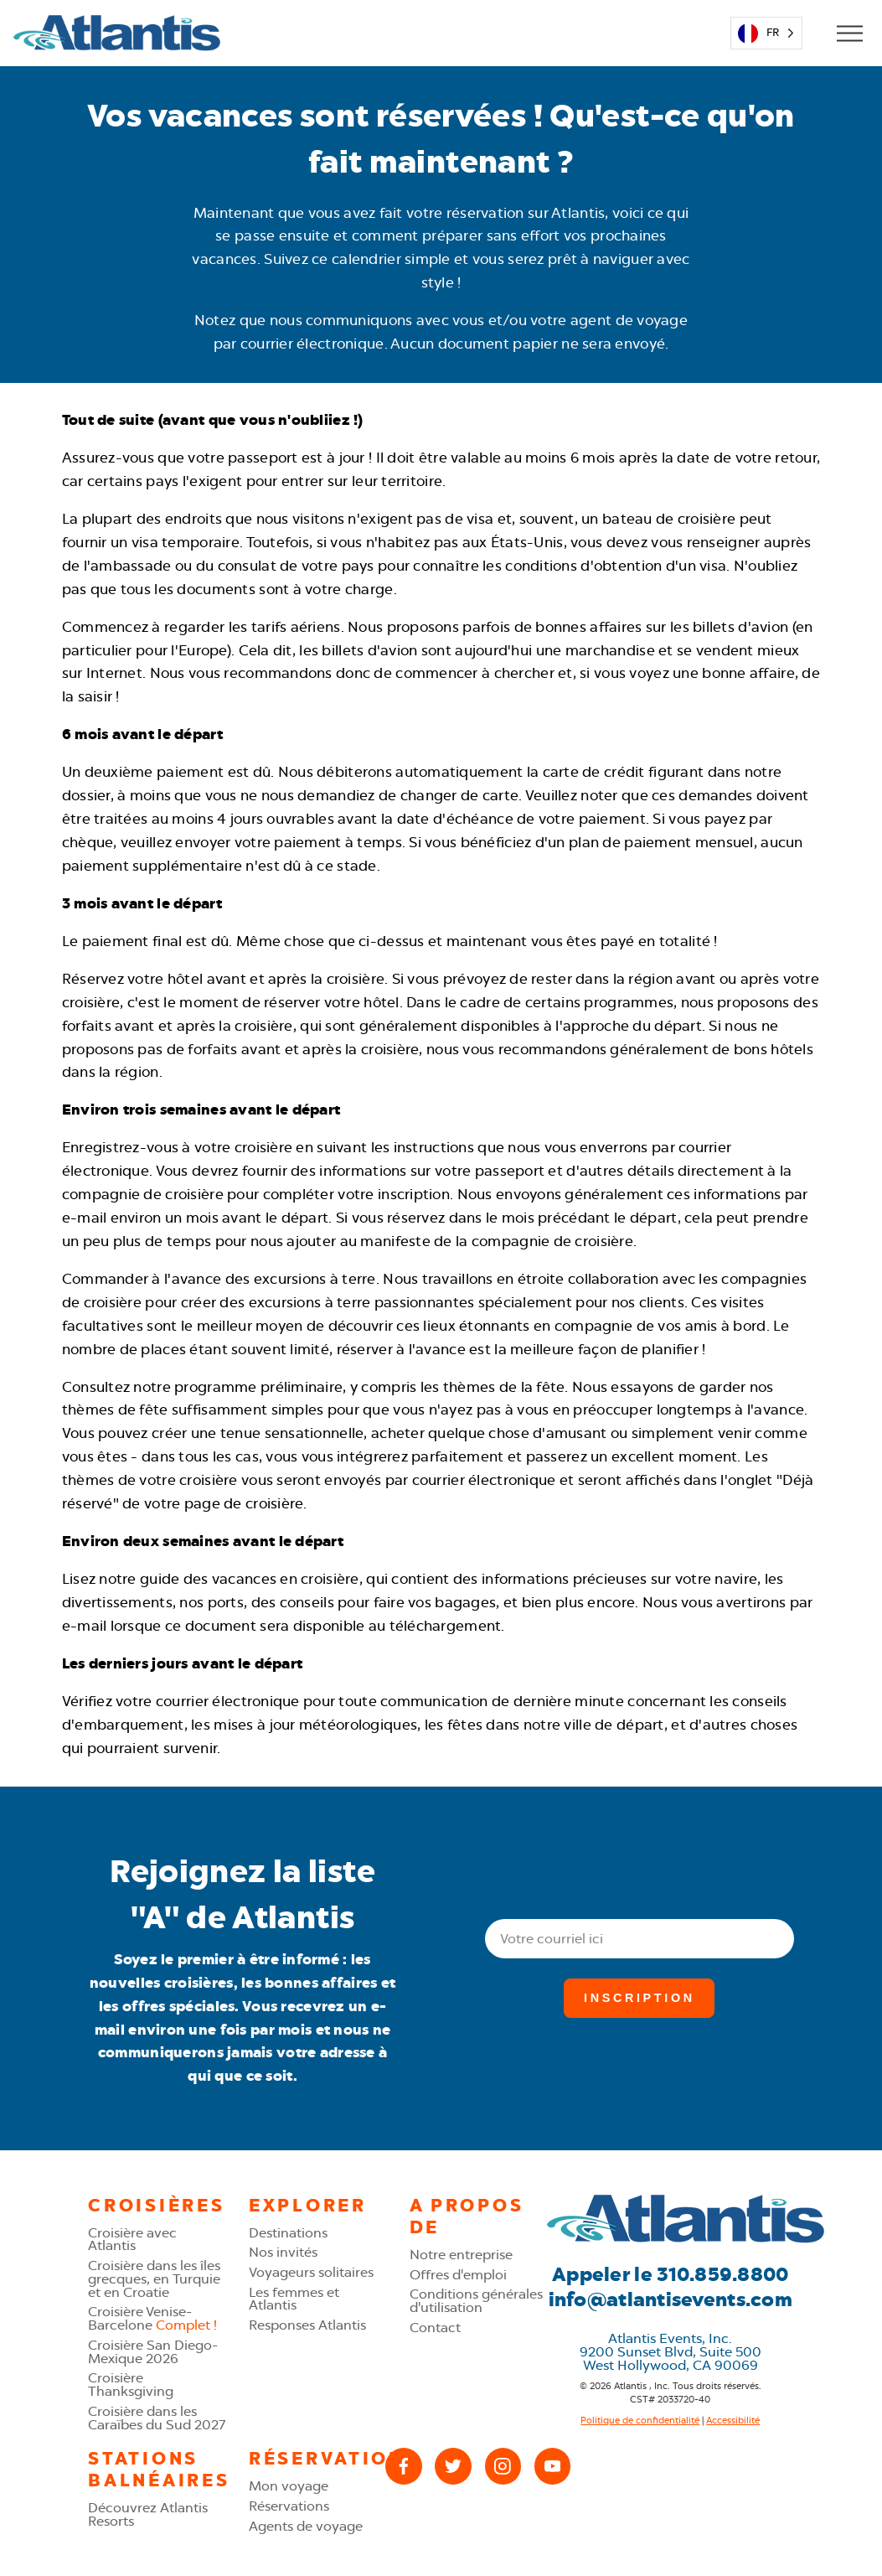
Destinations (288, 2233)
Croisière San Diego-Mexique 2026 (153, 2352)
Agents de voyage (306, 2526)
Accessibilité (733, 2420)
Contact (435, 2327)
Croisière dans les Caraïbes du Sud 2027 (156, 2418)
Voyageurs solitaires (311, 2272)
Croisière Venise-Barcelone (152, 2318)
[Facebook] (403, 2466)
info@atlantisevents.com (670, 2299)
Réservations (289, 2506)
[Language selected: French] (766, 33)
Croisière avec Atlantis (132, 2239)
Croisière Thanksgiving (130, 2384)
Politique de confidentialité (639, 2420)
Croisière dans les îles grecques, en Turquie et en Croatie (154, 2279)
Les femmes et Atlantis (294, 2299)
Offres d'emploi (458, 2275)
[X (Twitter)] (453, 2466)
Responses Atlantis (307, 2325)
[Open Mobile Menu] (849, 33)
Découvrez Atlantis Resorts (148, 2514)
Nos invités (283, 2252)
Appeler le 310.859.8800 (670, 2274)
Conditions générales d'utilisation (476, 2300)
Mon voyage (288, 2486)
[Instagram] (503, 2466)
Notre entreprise (461, 2255)
